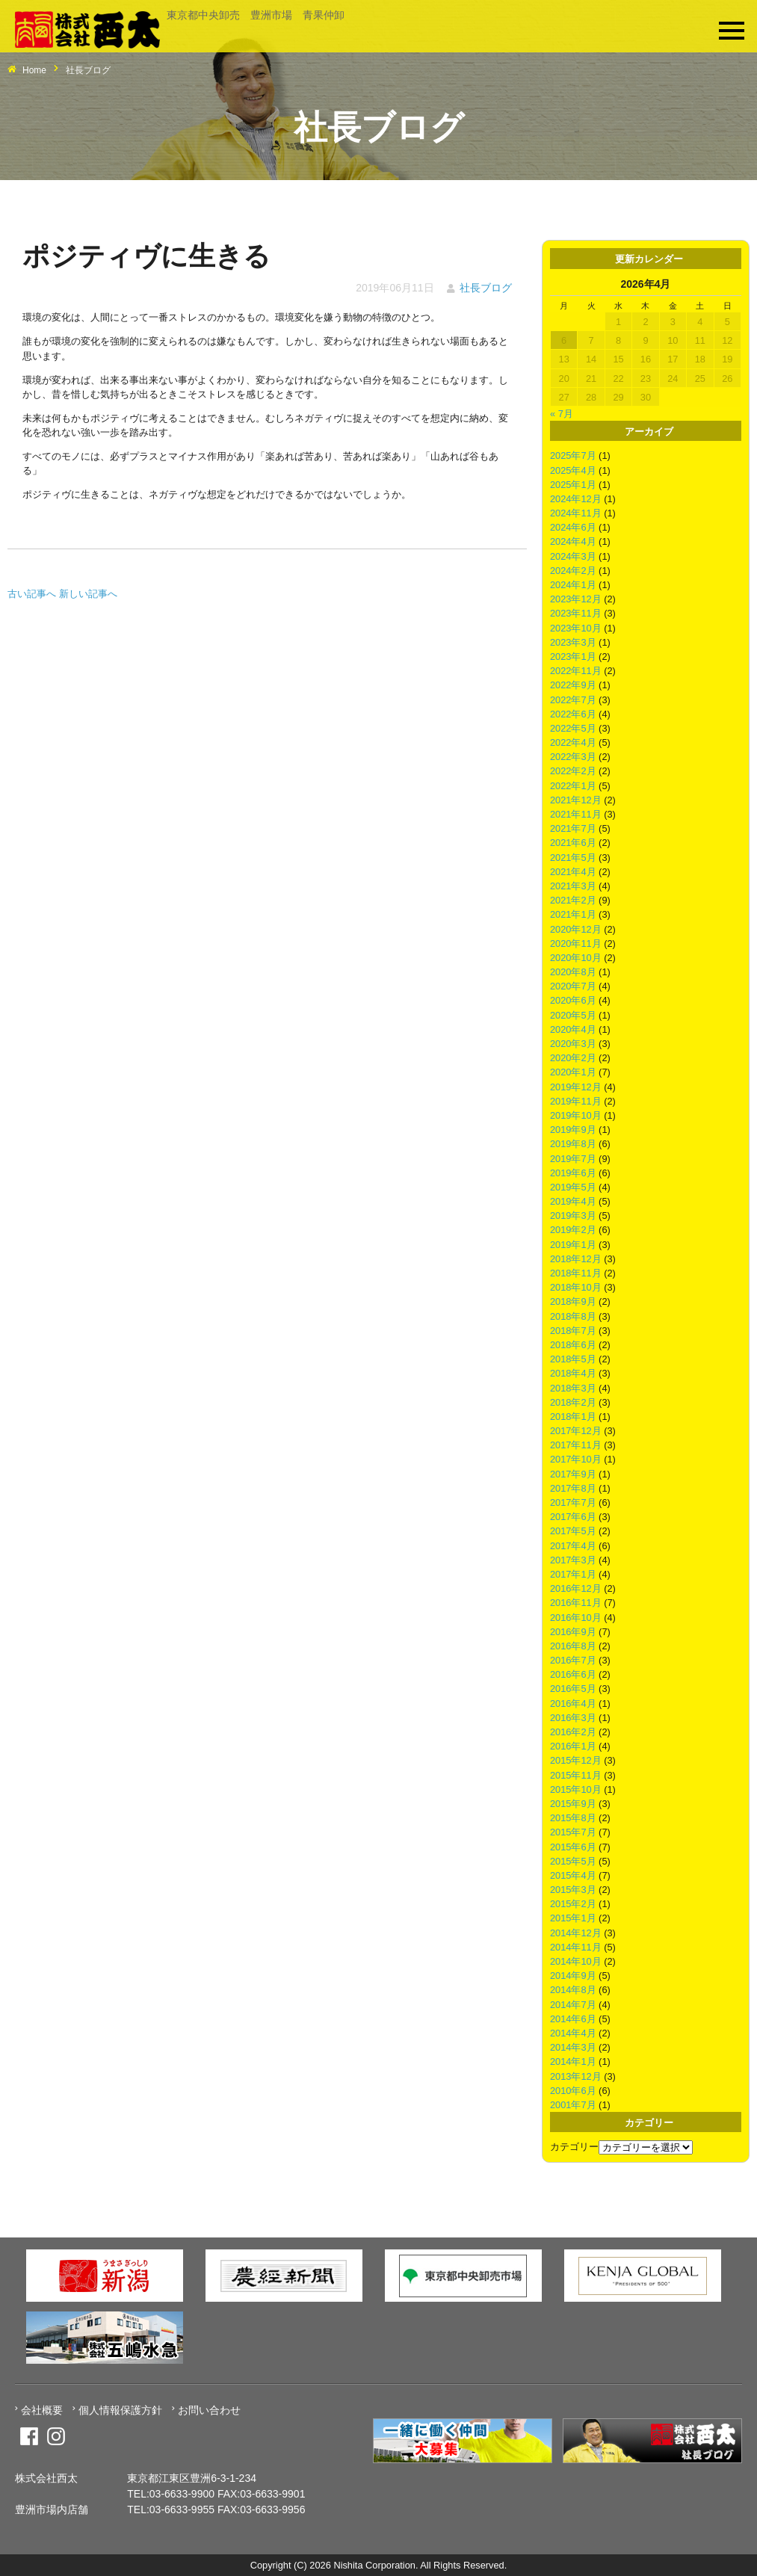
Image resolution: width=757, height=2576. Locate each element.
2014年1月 (573, 2061)
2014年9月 (573, 1975)
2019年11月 (576, 1101)
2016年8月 (573, 1646)
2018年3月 (573, 1388)
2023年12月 (576, 599)
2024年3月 (573, 556)
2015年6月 (573, 1847)
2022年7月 (573, 699)
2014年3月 (573, 2047)
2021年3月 (573, 886)
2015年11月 (576, 1775)
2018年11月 (576, 1273)
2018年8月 (573, 1316)
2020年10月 (576, 957)
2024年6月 (573, 527)
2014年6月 (573, 2018)
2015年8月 (573, 1817)
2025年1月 (573, 484)
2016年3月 (573, 1717)
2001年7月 (573, 2104)
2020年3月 (573, 1043)
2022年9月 (573, 685)
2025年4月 (573, 470)
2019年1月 (573, 1244)
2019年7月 (573, 1158)
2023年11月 (576, 613)
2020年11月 (576, 943)
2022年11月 (576, 670)
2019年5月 (573, 1187)
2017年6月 (573, 1516)
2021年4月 (573, 871)
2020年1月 (573, 1072)
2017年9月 (573, 1474)
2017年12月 (576, 1430)
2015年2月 (573, 1903)
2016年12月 (576, 1588)
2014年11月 (576, 1947)
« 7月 (561, 413)
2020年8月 (573, 971)
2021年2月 (573, 900)
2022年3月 (573, 756)
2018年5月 (573, 1359)
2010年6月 (573, 2090)
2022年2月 (573, 770)
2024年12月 (576, 498)
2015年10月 (576, 1789)
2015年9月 (573, 1803)
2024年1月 (573, 584)
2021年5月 (573, 857)
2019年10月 (576, 1115)
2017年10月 (576, 1459)
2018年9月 (573, 1301)
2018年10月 (576, 1287)
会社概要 (42, 2410)
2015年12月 (576, 1760)
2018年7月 (573, 1330)
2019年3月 (573, 1215)
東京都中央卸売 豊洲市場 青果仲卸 (255, 15)
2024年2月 (573, 570)
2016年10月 (576, 1617)
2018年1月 (573, 1416)
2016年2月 (573, 1732)
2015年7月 (573, 1832)
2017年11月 (576, 1445)
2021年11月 (576, 814)
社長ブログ (486, 288)
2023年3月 (573, 642)
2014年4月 (573, 2033)
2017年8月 (573, 1488)
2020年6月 (573, 1000)
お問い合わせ (209, 2410)
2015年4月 (573, 1875)
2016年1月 (573, 1746)
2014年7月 (573, 2004)
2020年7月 (573, 986)
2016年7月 (573, 1660)
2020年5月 (573, 1015)
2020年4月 (573, 1029)
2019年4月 (573, 1201)
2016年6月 (573, 1674)
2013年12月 (576, 2076)
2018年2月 (573, 1402)
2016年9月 (573, 1631)
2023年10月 (576, 628)
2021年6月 (573, 842)
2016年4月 (573, 1703)
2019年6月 (573, 1173)
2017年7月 (573, 1502)
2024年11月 (576, 513)
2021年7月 (573, 828)
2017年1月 (573, 1574)
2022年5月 (573, 728)
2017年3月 (573, 1560)
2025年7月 (573, 455)
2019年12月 (576, 1087)
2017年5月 (573, 1530)
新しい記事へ (88, 593)
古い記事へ (31, 593)
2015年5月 (573, 1861)
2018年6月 (573, 1344)
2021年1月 (573, 914)
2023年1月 (573, 656)
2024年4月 (573, 541)
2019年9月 (573, 1129)
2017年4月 (573, 1545)
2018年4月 (573, 1373)
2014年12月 (576, 1933)
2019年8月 (573, 1143)
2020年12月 (576, 929)
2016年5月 (573, 1688)
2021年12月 (576, 800)
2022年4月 (573, 742)
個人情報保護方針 (120, 2410)
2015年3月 (573, 1889)
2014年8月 (573, 1989)
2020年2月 (573, 1057)
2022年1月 (573, 785)
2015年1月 (573, 1918)
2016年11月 (576, 1602)
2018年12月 (576, 1258)
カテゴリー (574, 2146)
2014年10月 (576, 1961)
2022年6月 (573, 714)
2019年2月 (573, 1229)
